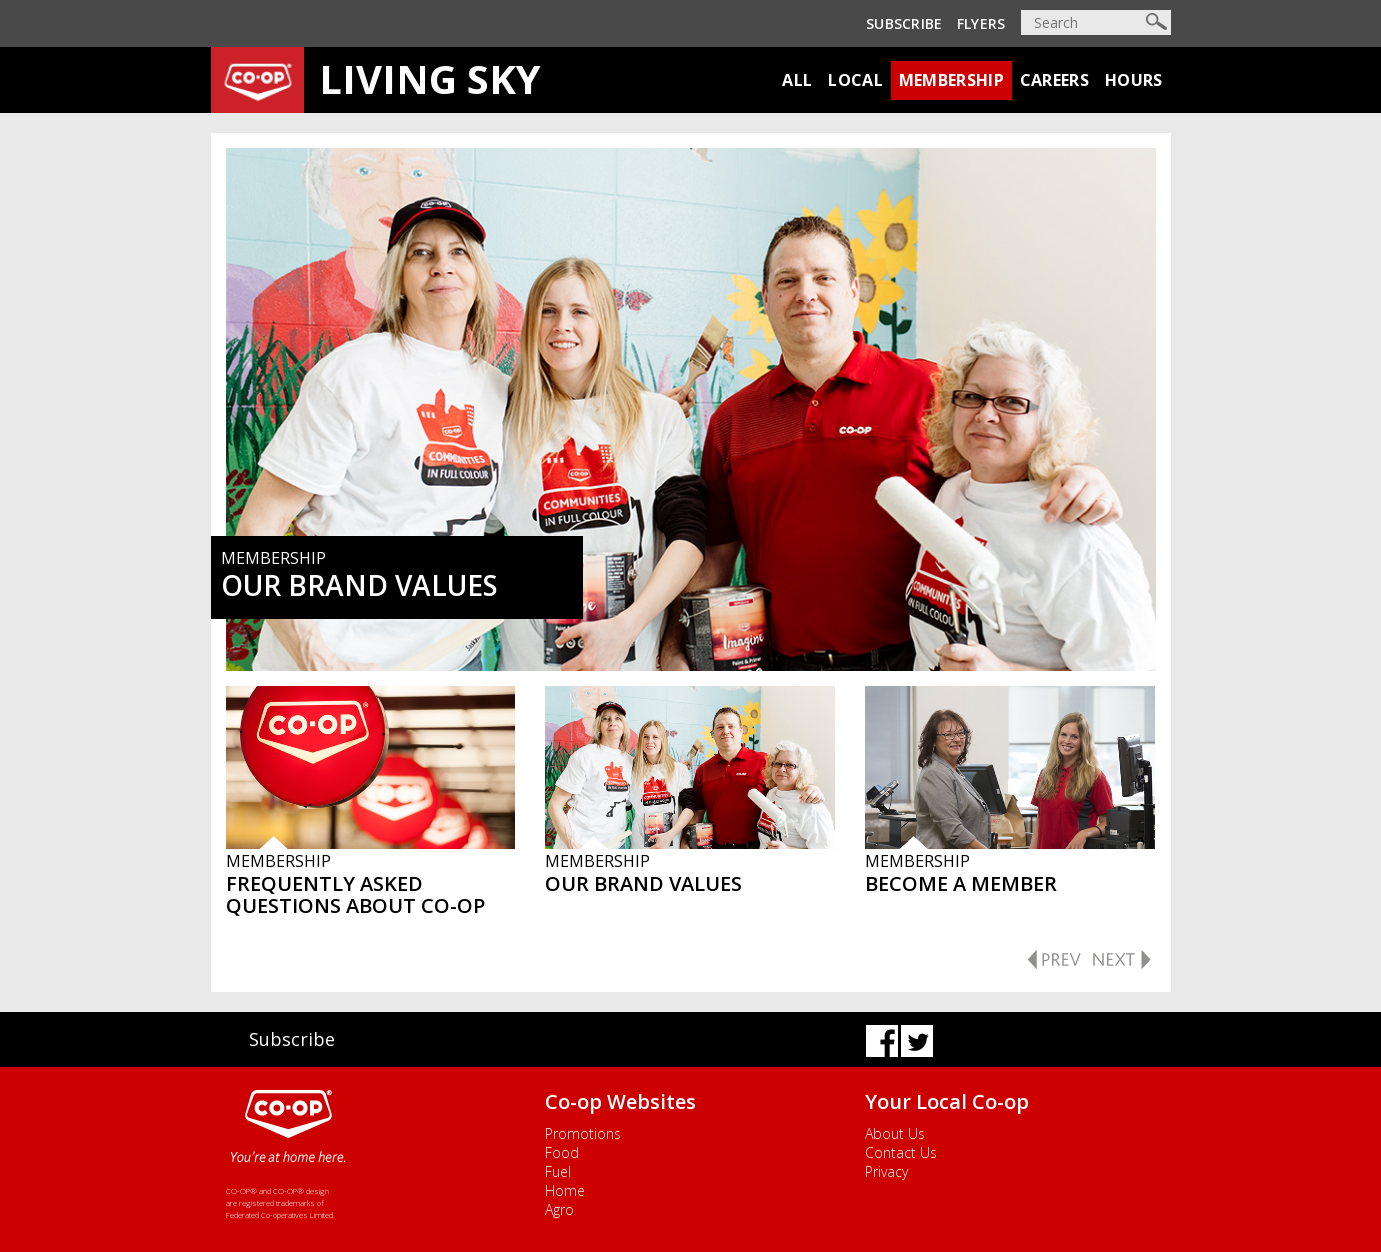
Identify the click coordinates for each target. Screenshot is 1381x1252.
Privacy (886, 1171)
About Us (895, 1133)
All (797, 80)
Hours (1134, 80)
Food (562, 1152)
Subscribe (904, 23)
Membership (951, 80)
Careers (1054, 80)
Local (855, 80)
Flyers (981, 23)
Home (565, 1190)
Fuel (558, 1171)
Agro (559, 1209)
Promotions (583, 1133)
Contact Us (901, 1152)
